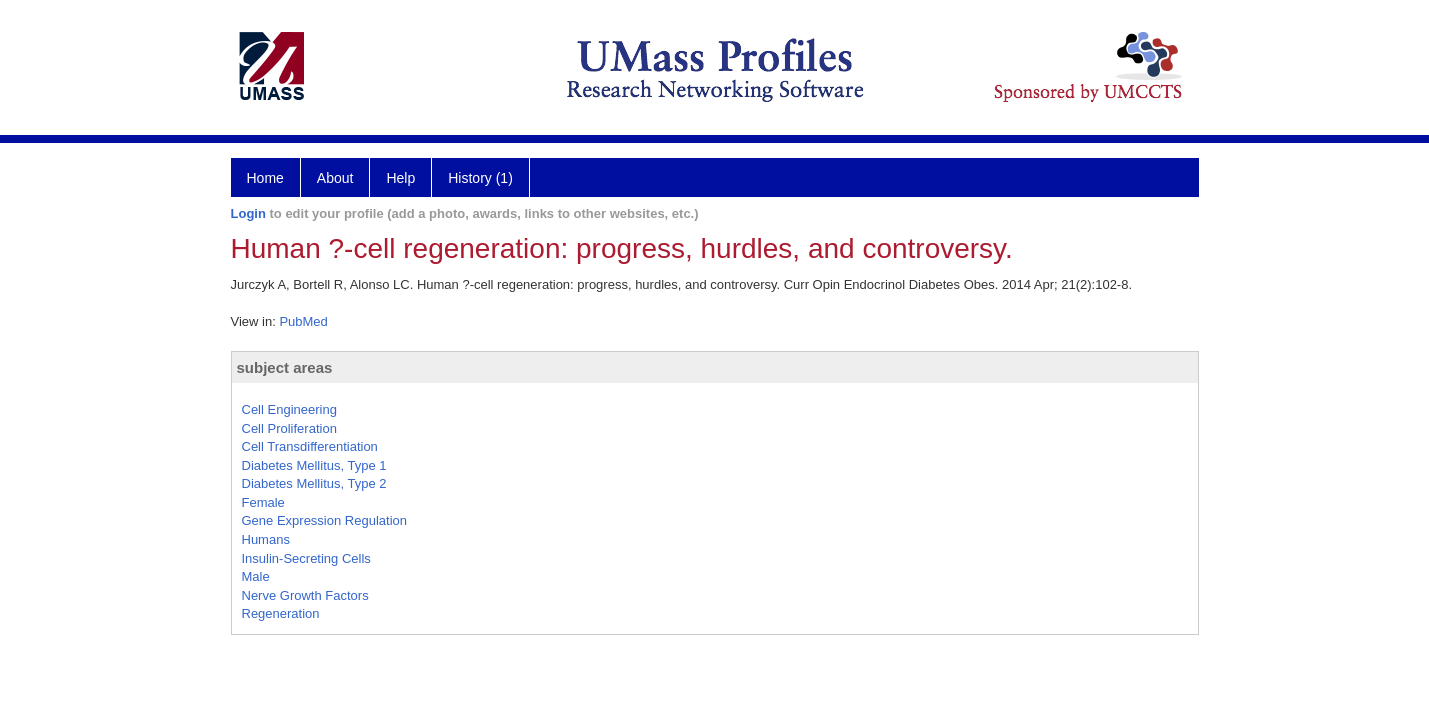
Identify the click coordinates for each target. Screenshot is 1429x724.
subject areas (285, 367)
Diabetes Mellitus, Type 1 (314, 465)
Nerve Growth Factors (305, 595)
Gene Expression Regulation (325, 520)
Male (256, 576)
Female (263, 502)
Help (400, 178)
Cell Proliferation (289, 428)
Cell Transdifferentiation (310, 446)
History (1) (480, 178)
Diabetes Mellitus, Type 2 (314, 483)
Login (248, 213)
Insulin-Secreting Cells (306, 558)
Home (265, 178)
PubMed (303, 321)
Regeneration (281, 613)
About (335, 178)
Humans (266, 539)
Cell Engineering (289, 409)
